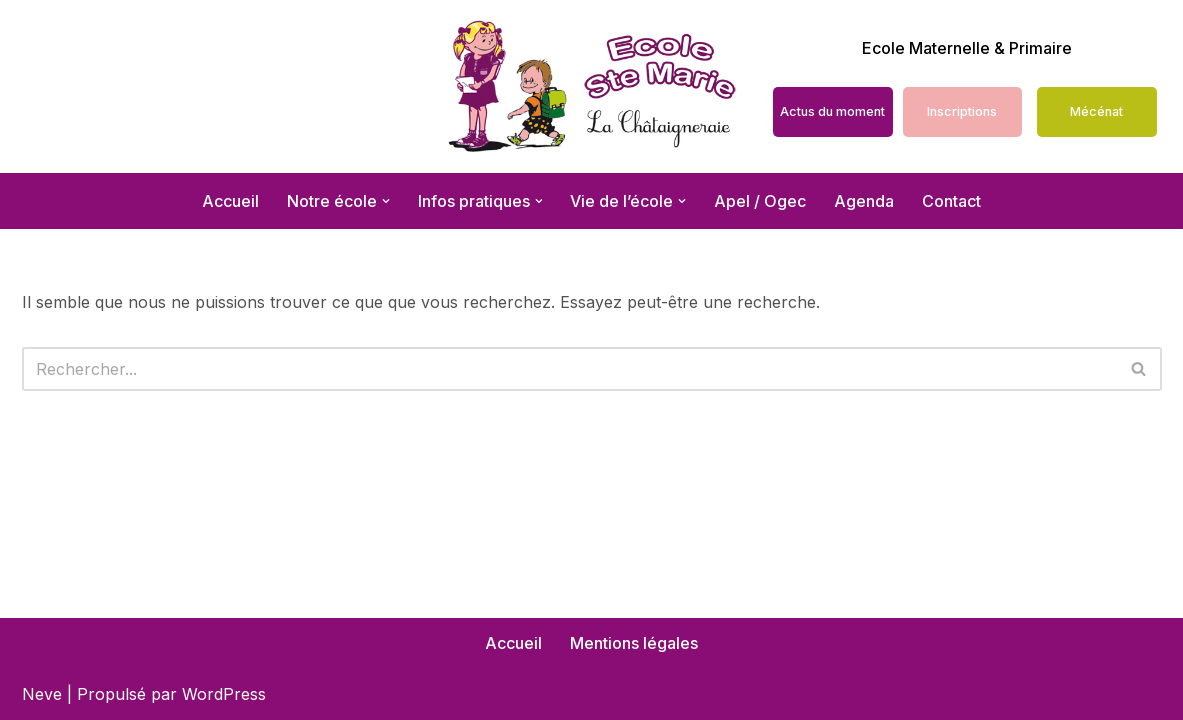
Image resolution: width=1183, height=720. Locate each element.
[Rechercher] (569, 369)
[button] (386, 201)
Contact (952, 201)
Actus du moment (832, 111)
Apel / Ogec (761, 201)
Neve (42, 694)
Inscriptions (962, 111)
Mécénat (1096, 111)
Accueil (230, 201)
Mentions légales (634, 643)
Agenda (865, 201)
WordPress (224, 694)
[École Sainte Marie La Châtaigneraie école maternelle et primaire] (591, 86)
